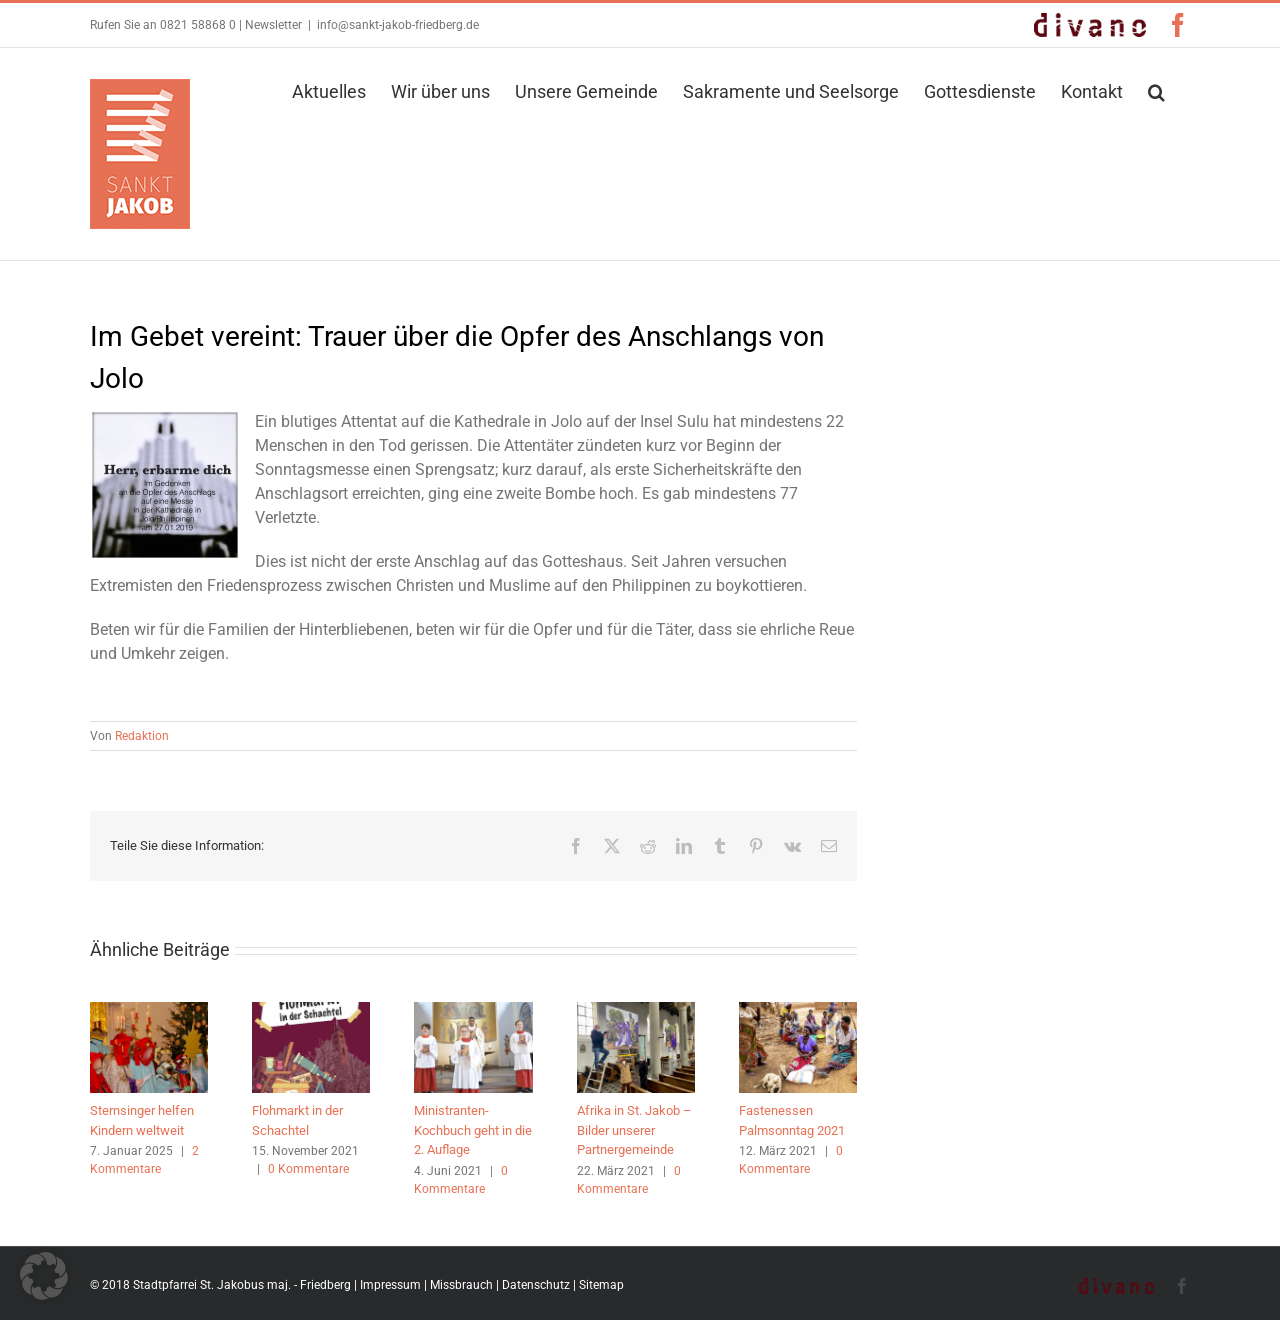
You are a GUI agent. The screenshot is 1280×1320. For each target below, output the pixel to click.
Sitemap (601, 1285)
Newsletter (273, 25)
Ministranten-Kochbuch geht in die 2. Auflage (473, 1130)
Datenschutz (536, 1285)
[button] (1156, 90)
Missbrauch (461, 1285)
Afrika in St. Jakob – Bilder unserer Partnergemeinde (634, 1130)
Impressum (390, 1285)
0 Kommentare (308, 1169)
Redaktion (142, 736)
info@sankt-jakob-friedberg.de (398, 25)
